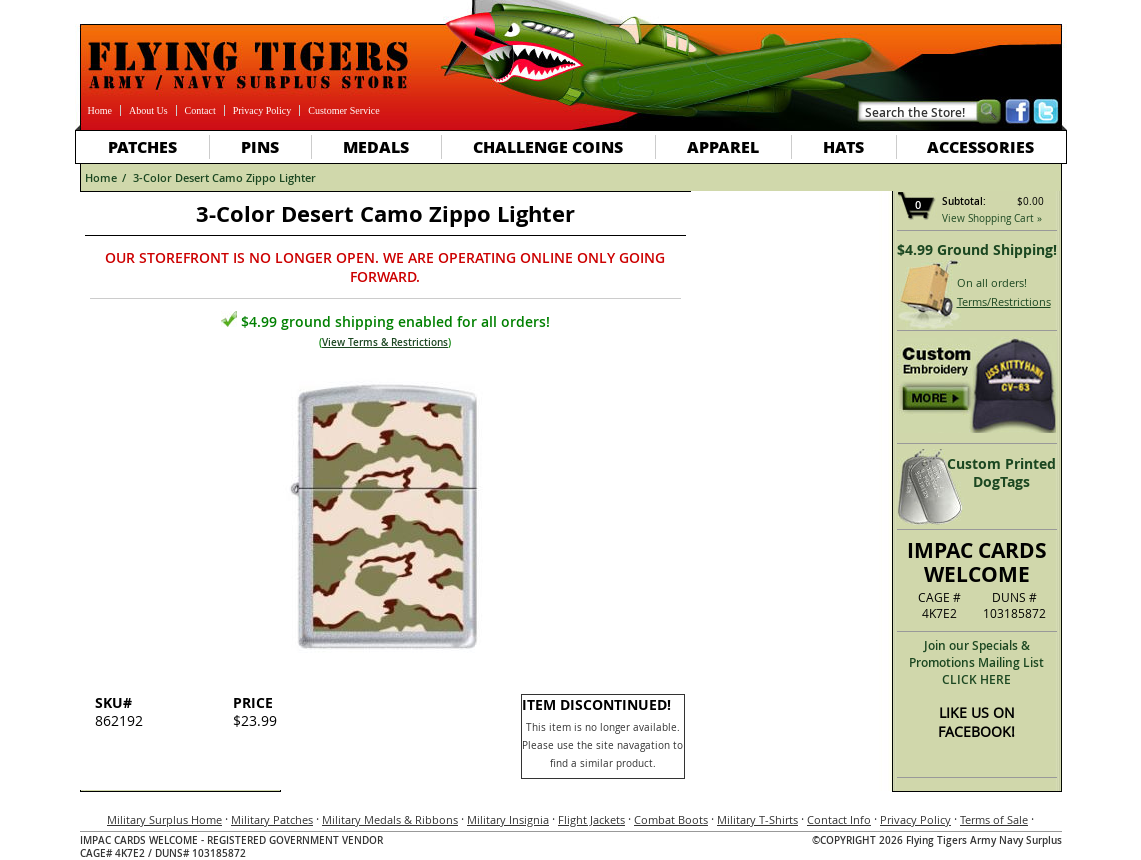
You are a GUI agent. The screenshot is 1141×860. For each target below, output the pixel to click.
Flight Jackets (591, 819)
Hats (843, 146)
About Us (148, 110)
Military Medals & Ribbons (390, 819)
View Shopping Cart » (992, 218)
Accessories (980, 146)
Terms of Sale (994, 819)
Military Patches (272, 819)
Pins (260, 146)
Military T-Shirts (757, 819)
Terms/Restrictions (1004, 301)
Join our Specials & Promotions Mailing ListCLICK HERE (976, 662)
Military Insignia (508, 819)
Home (100, 110)
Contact (200, 110)
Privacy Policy (262, 110)
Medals (376, 146)
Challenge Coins (548, 146)
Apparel (723, 146)
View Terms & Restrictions (385, 342)
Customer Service (343, 110)
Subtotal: (964, 201)
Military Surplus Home (164, 819)
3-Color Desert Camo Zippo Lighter (224, 177)
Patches (142, 146)
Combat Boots (671, 819)
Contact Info (839, 819)
